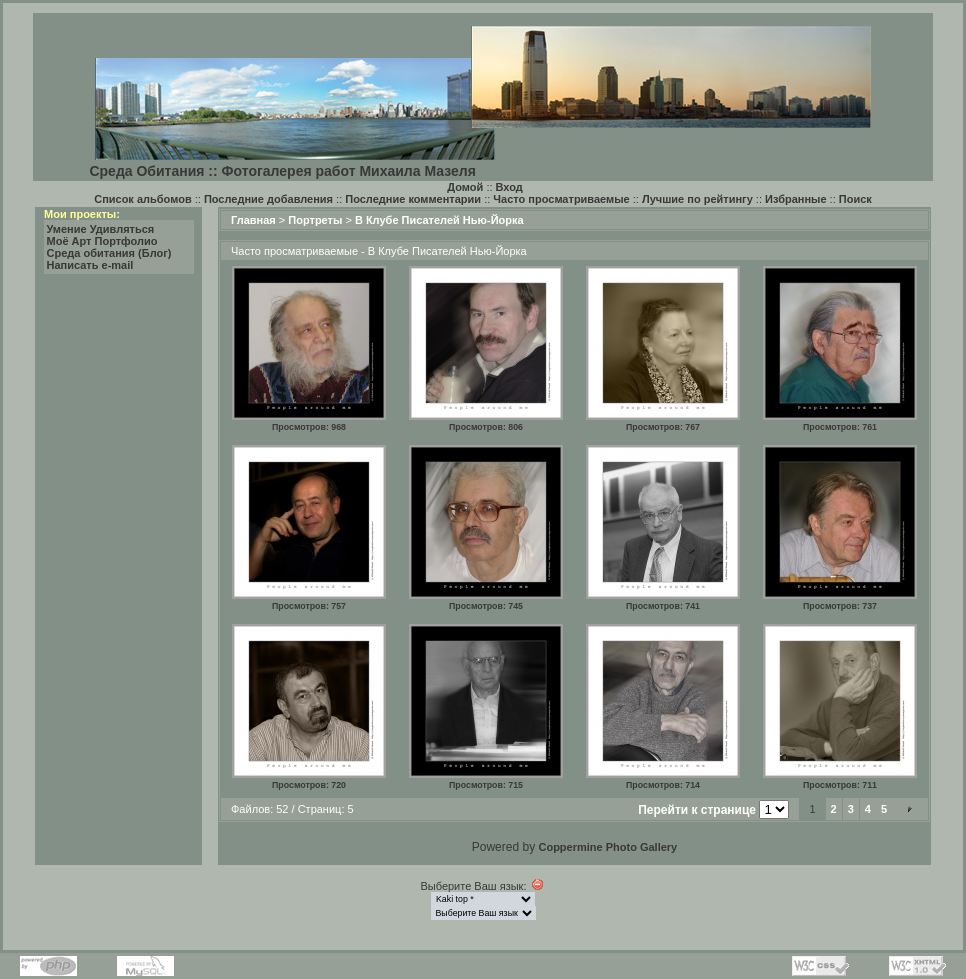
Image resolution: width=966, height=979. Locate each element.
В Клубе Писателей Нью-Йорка (439, 220)
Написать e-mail (90, 265)
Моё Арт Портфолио (102, 241)
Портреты (315, 220)
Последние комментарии (413, 199)
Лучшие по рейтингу (697, 199)
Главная (253, 220)
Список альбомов (142, 199)
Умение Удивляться (101, 229)
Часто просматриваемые (561, 199)
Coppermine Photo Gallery (607, 847)
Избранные (796, 199)
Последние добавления (268, 199)
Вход (509, 187)
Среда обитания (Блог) (109, 253)
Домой (465, 187)
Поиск (855, 199)
